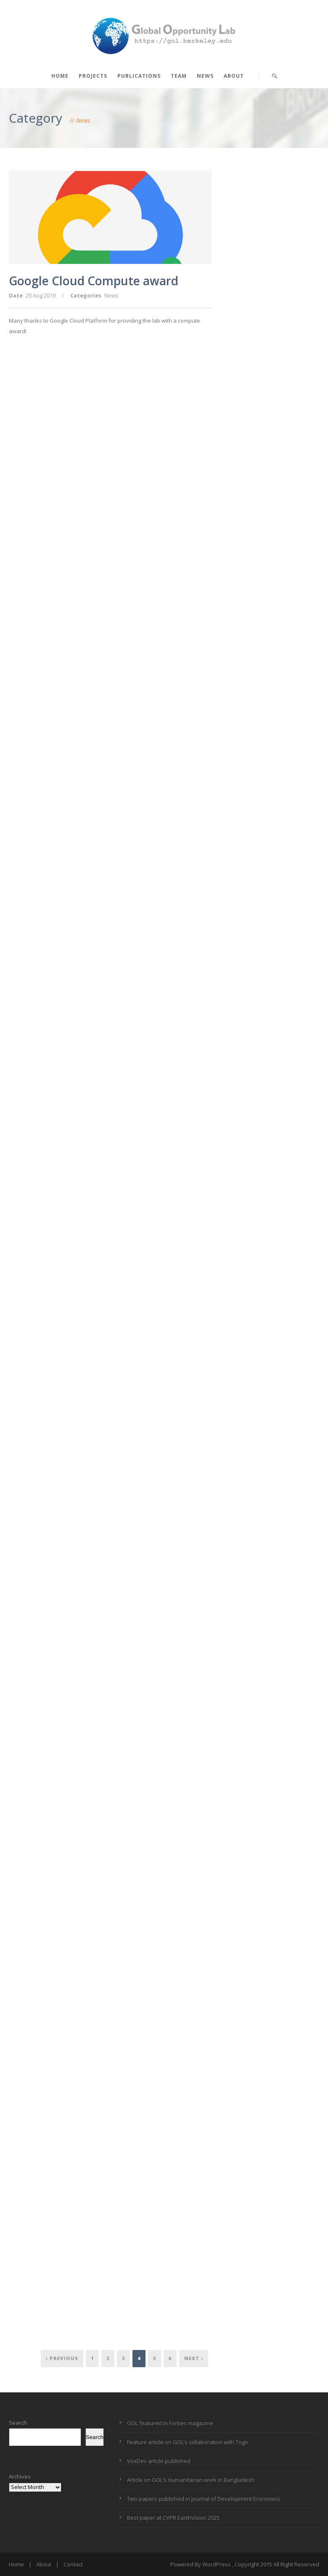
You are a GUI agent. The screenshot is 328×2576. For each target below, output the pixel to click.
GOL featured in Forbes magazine (170, 2423)
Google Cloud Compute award (93, 281)
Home (60, 75)
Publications (139, 75)
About (234, 75)
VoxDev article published (158, 2461)
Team (179, 75)
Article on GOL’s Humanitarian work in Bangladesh (190, 2480)
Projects (93, 75)
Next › (193, 2358)
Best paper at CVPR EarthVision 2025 (173, 2517)
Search (18, 2422)
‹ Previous (62, 2358)
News (205, 75)
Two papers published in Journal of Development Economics (203, 2498)
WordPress (216, 2564)
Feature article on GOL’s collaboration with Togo (187, 2442)
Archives (20, 2476)
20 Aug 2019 (41, 295)
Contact (73, 2564)
